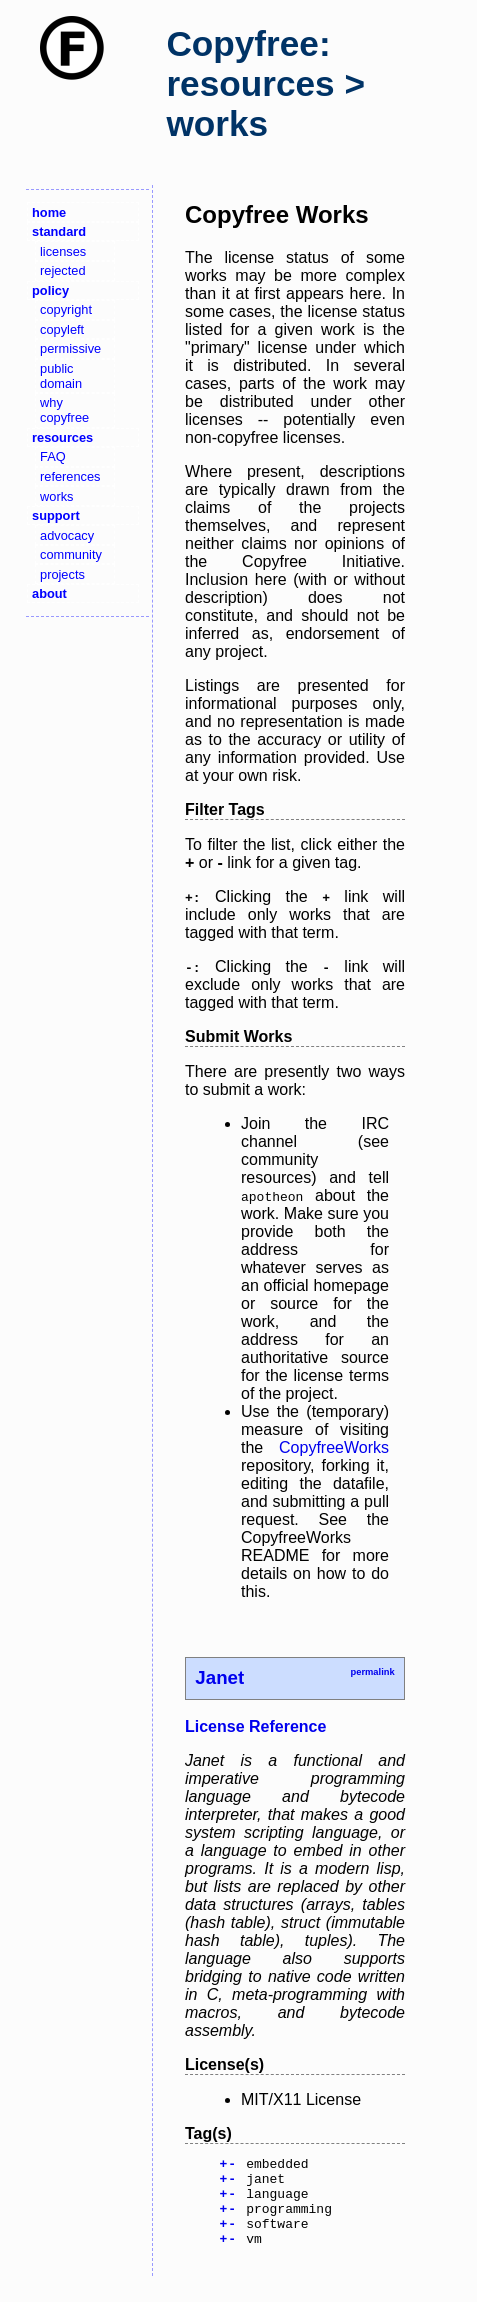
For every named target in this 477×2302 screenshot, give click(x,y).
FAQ (53, 456)
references (70, 476)
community (71, 554)
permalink (372, 1672)
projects (62, 574)
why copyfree (64, 410)
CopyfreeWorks (334, 1447)
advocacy (67, 535)
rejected (63, 270)
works (56, 496)
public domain (61, 376)
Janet (219, 1677)
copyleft (62, 329)
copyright (66, 309)
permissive (70, 348)
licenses (63, 251)
